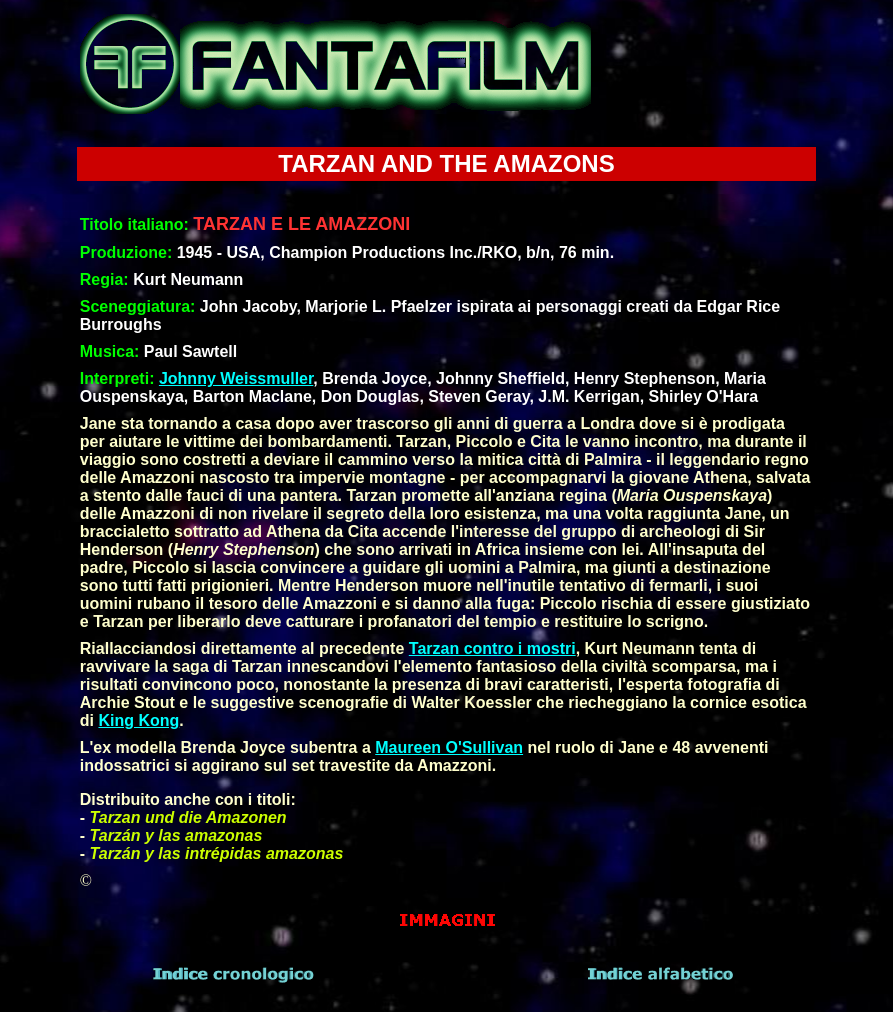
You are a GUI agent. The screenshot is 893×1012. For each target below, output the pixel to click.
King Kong (138, 720)
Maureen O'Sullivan (449, 747)
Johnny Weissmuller (236, 378)
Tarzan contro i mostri (492, 648)
